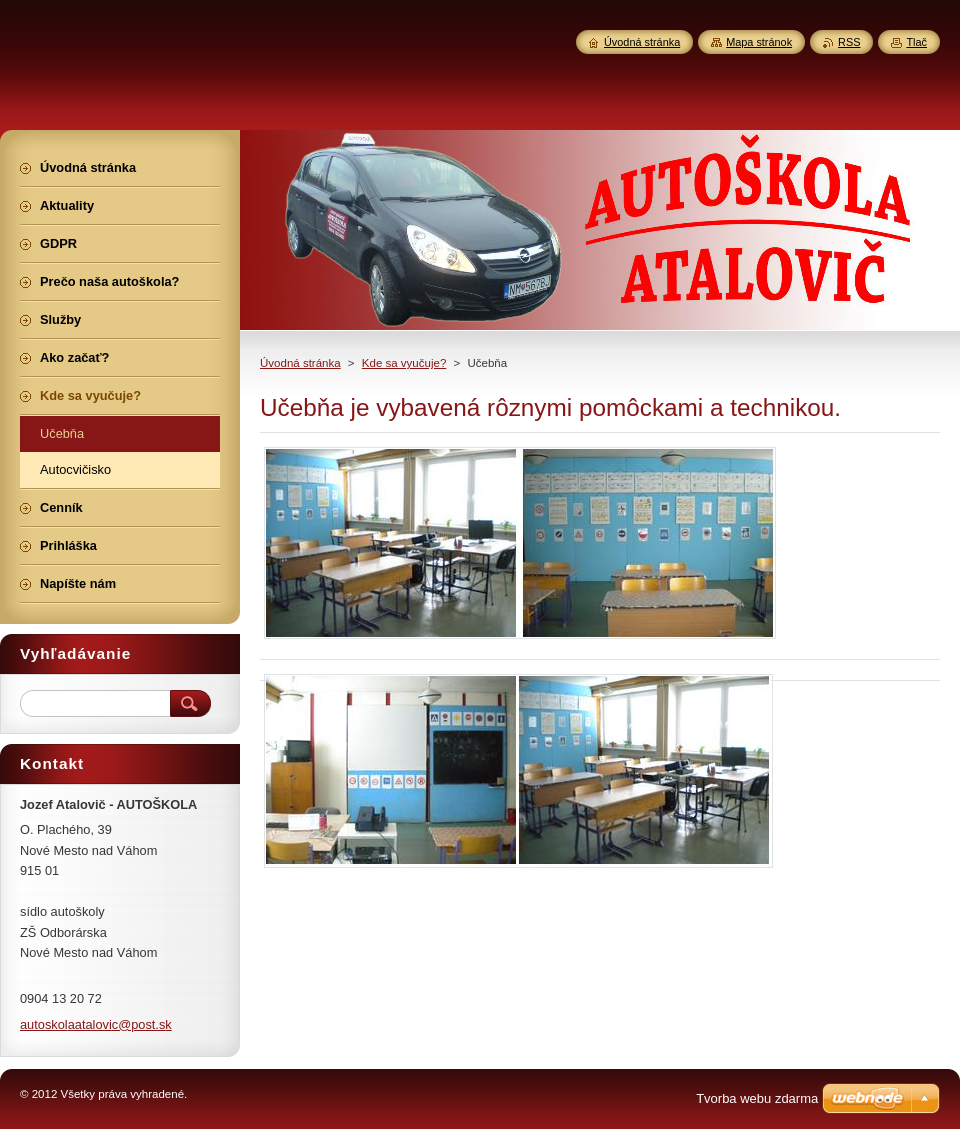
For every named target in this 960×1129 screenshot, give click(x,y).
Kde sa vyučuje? (404, 363)
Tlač (916, 42)
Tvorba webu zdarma (757, 1098)
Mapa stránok (759, 42)
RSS (849, 42)
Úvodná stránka (300, 363)
